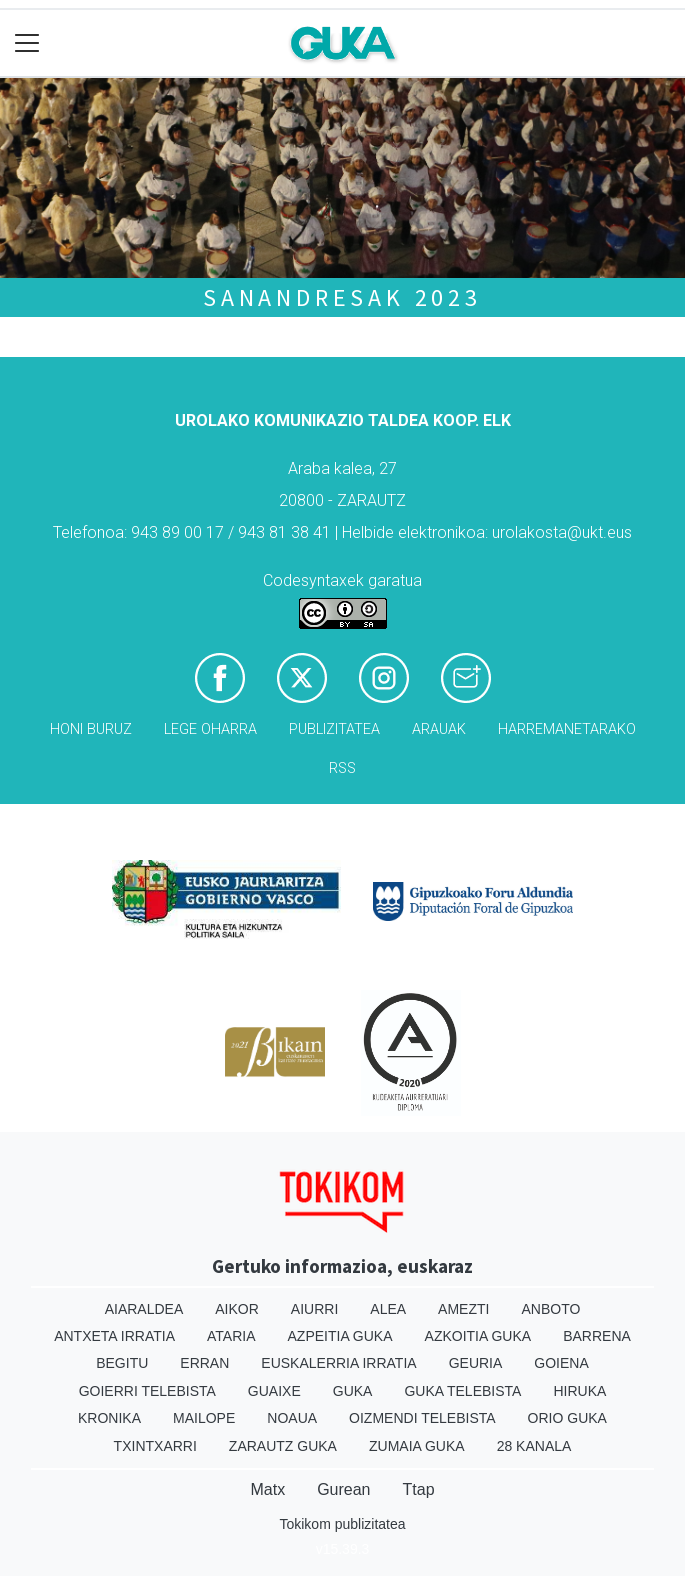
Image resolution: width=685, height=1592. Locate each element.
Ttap (419, 1489)
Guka (353, 1391)
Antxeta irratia (114, 1336)
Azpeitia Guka (340, 1336)
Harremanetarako (567, 729)
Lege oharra (210, 729)
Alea (388, 1309)
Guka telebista (462, 1391)
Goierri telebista (147, 1391)
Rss (342, 768)
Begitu (122, 1363)
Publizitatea (334, 729)
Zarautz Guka (283, 1446)
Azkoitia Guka (478, 1336)
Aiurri (314, 1309)
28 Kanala (534, 1446)
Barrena (597, 1336)
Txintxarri (155, 1446)
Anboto (550, 1309)
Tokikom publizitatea (342, 1524)
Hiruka (579, 1391)
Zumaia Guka (417, 1446)
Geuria (476, 1363)
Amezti (463, 1309)
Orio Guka (567, 1418)
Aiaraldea (144, 1309)
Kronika (109, 1418)
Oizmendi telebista (422, 1418)
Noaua (292, 1418)
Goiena (561, 1363)
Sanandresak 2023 (342, 297)
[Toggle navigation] (27, 43)
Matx (267, 1489)
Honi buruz (91, 729)
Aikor (237, 1309)
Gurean (343, 1489)
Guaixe (274, 1391)
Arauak (439, 729)
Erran (204, 1363)
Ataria (231, 1336)
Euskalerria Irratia (338, 1363)
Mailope (204, 1418)
